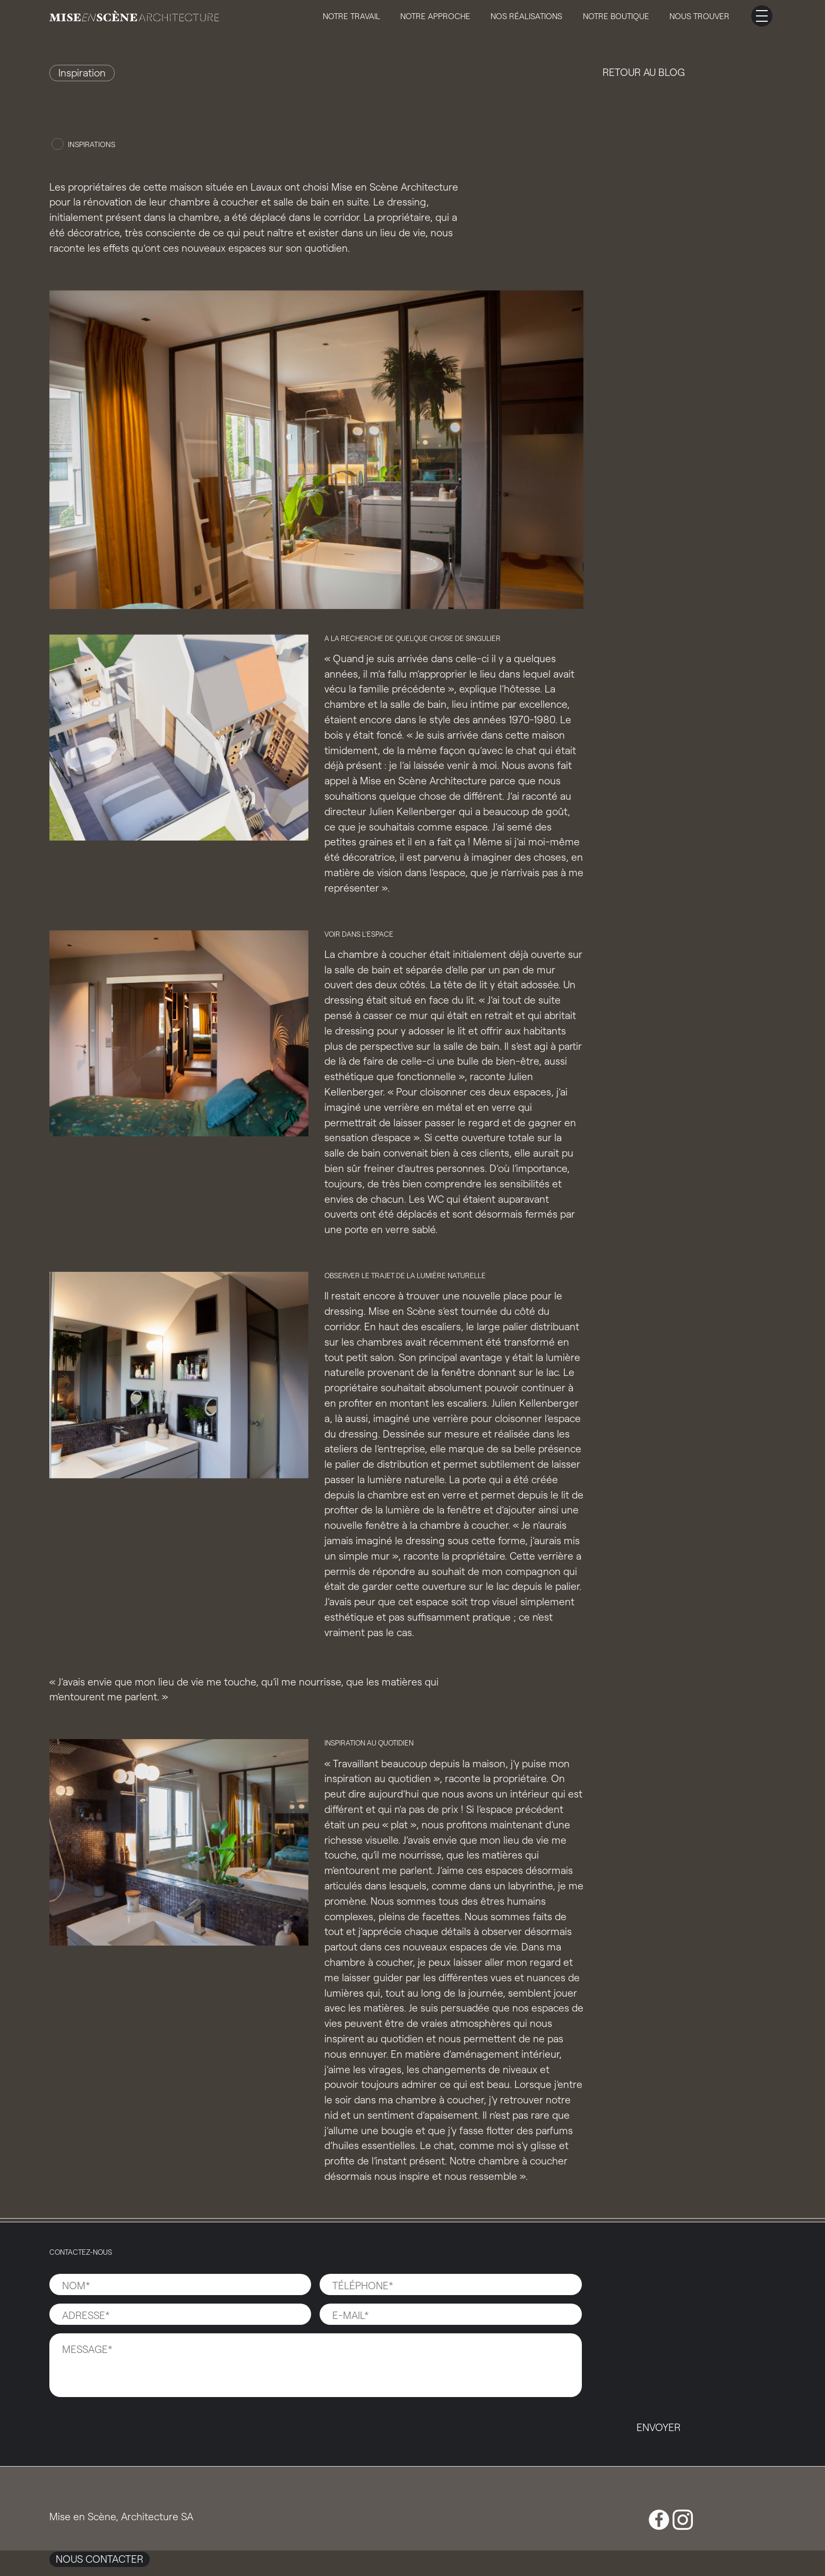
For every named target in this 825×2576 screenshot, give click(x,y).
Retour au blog (644, 72)
